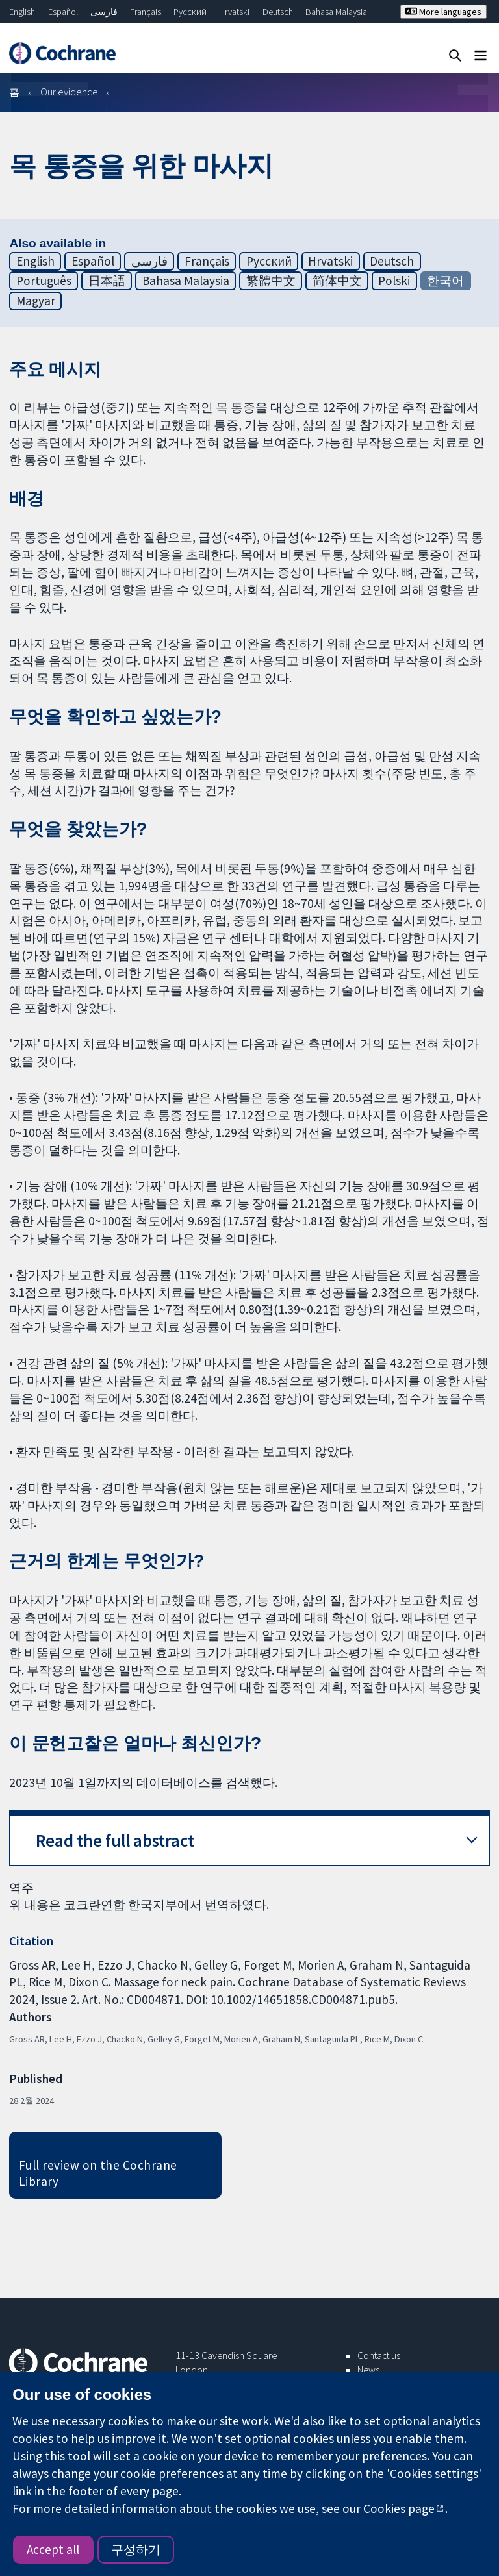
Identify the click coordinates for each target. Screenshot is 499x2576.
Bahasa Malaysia (336, 12)
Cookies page (399, 2508)
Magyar (35, 300)
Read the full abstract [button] (115, 1840)
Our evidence (69, 91)
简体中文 (337, 280)
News (368, 2369)
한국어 (445, 280)
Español (63, 12)
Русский (190, 12)
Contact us (378, 2355)
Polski (394, 280)
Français (145, 12)
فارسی (104, 12)
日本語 (106, 280)
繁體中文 (271, 280)
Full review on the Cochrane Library (98, 2173)
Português (43, 280)
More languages (443, 12)
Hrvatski (234, 12)
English (22, 12)
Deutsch (277, 12)
